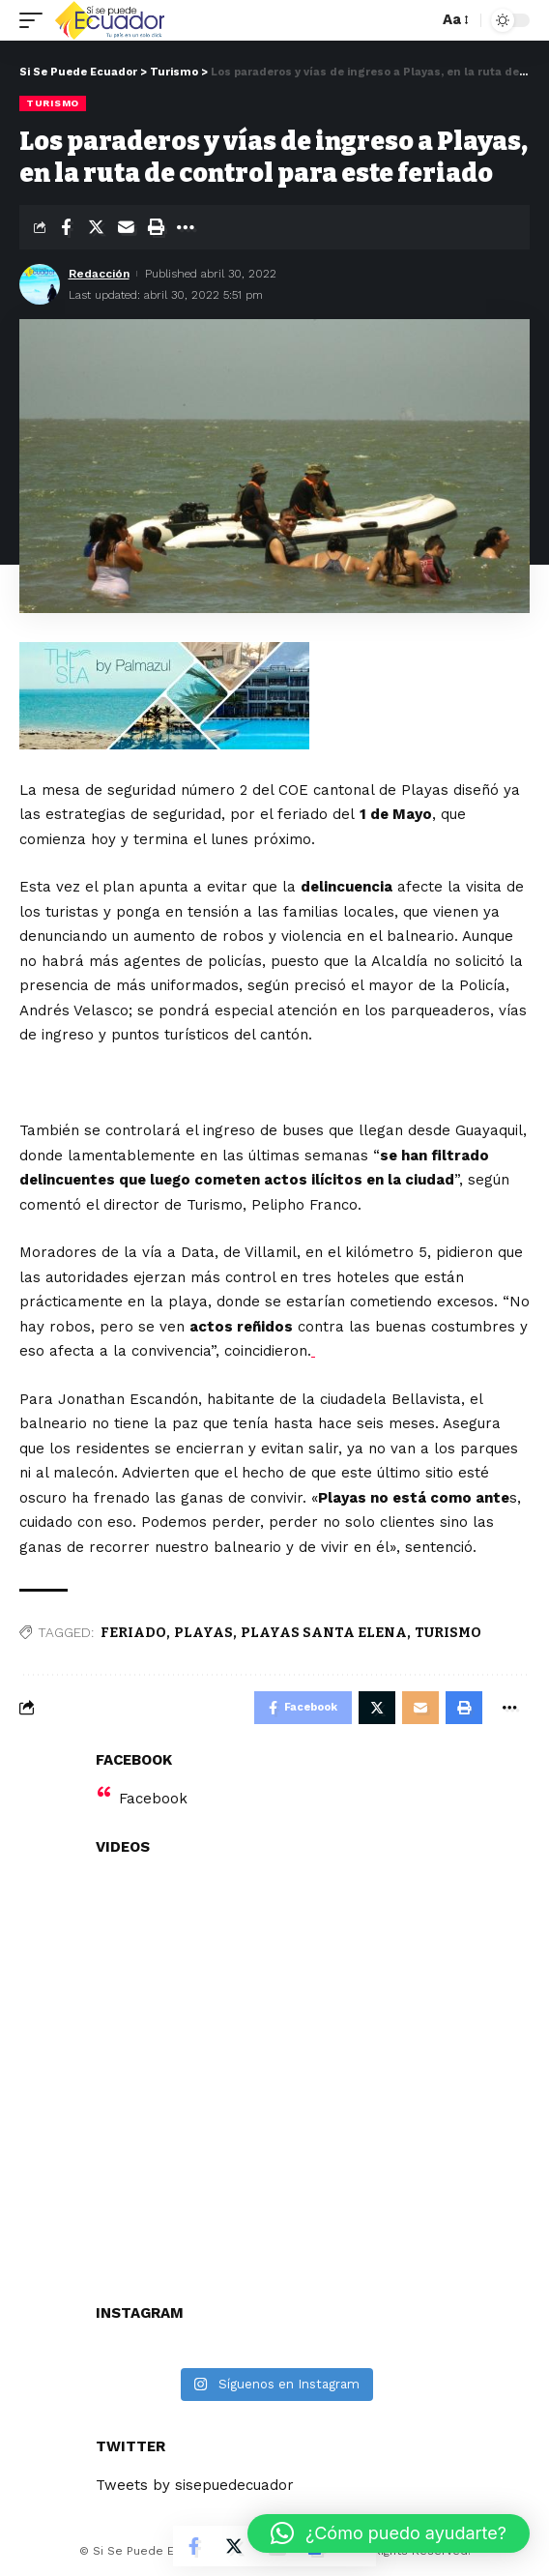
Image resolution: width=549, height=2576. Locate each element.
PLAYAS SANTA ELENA (324, 1633)
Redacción (99, 273)
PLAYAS (203, 1633)
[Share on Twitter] (95, 227)
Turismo (52, 103)
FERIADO (133, 1633)
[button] (388, 2533)
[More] (185, 227)
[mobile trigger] (35, 20)
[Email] (125, 227)
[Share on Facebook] (65, 227)
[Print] (155, 227)
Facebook (153, 1798)
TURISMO (448, 1633)
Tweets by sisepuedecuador (195, 2485)
